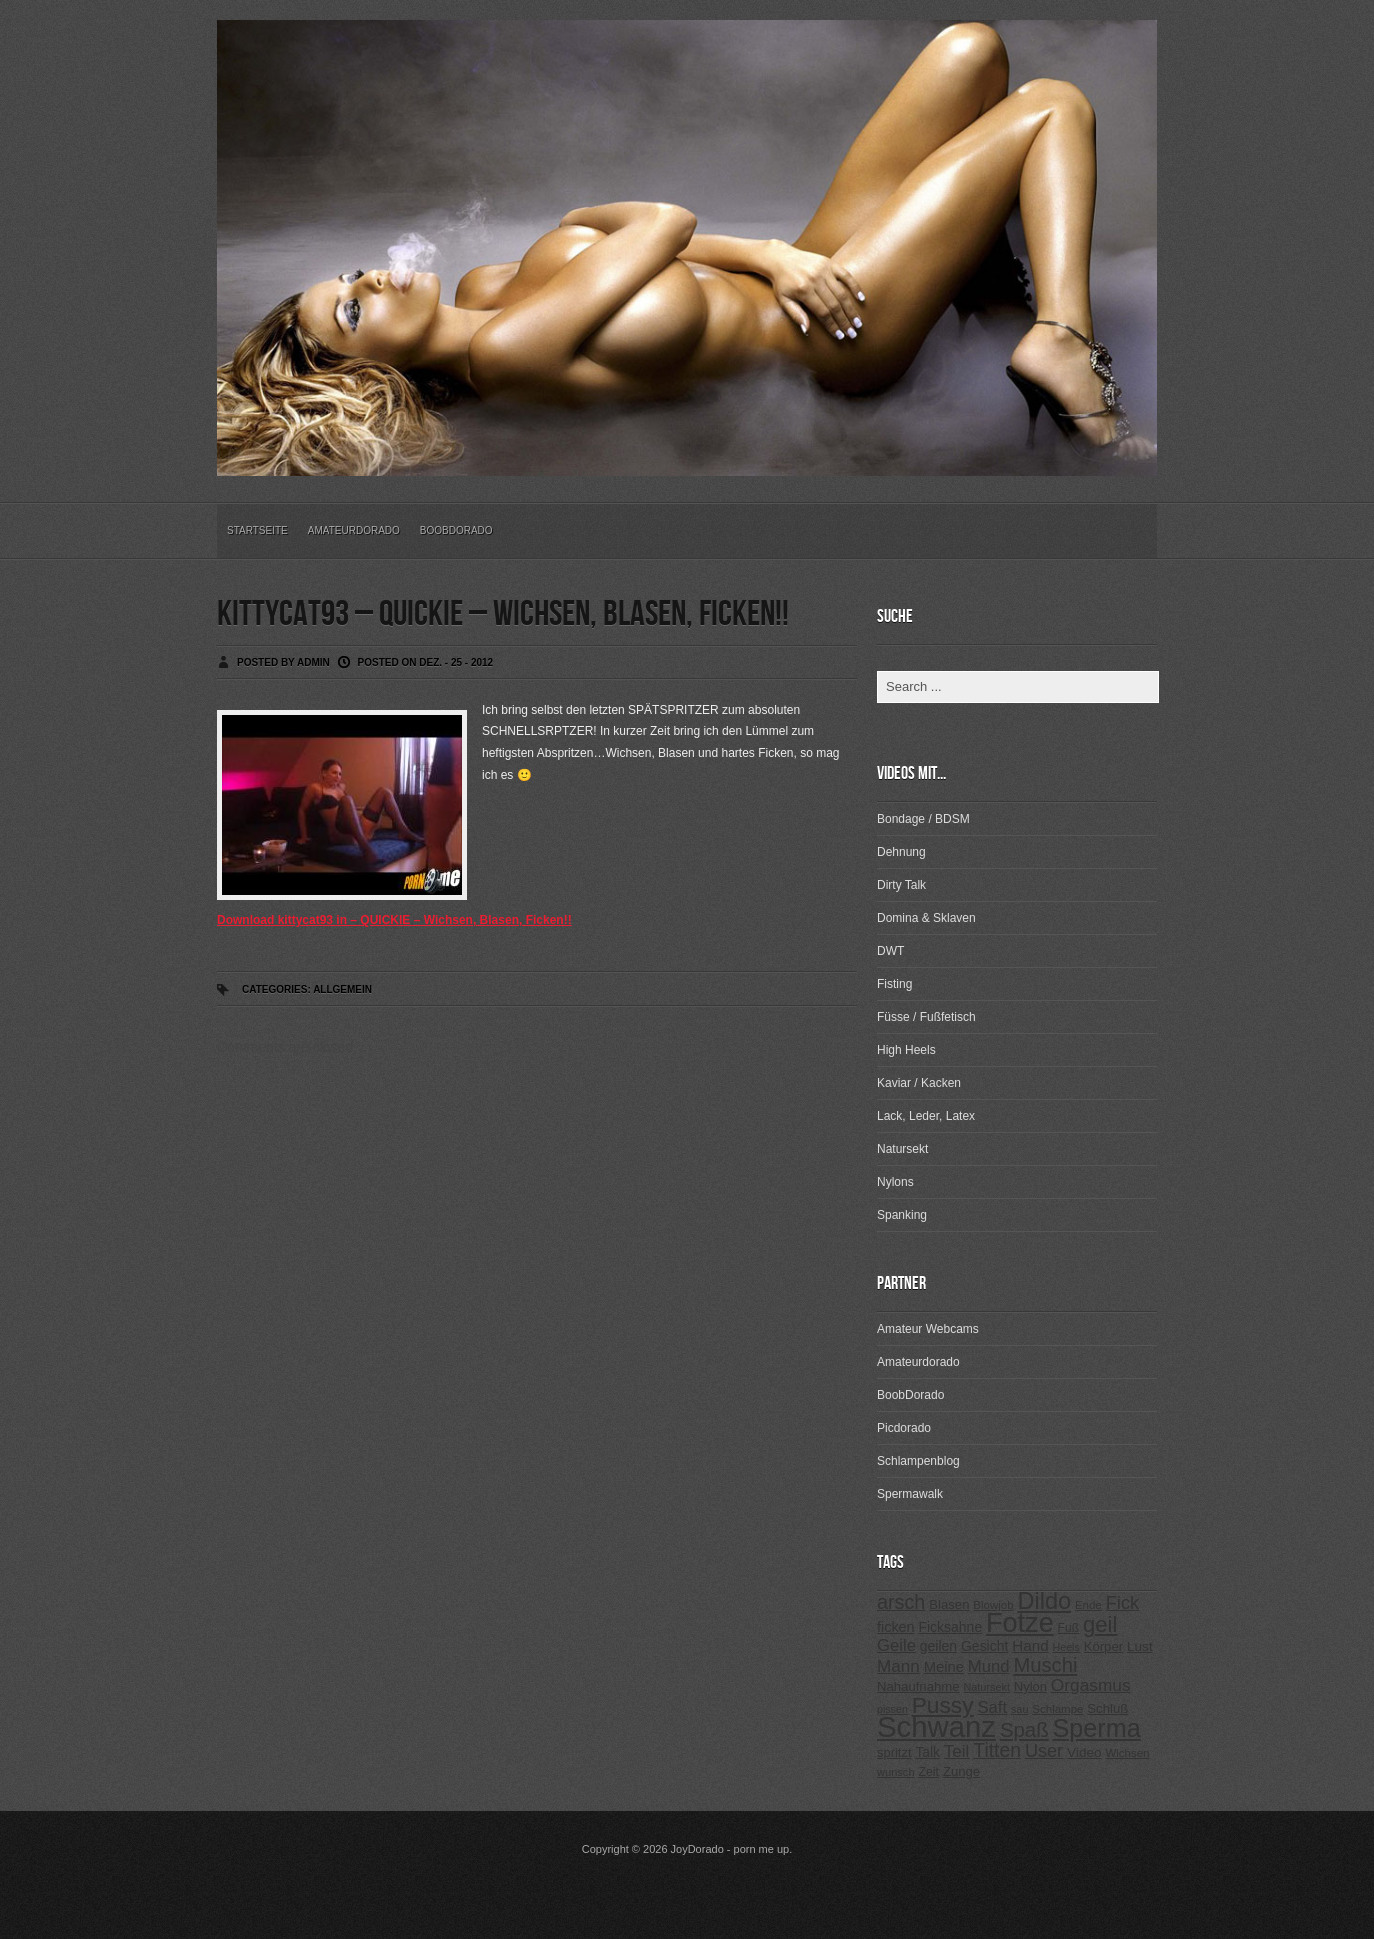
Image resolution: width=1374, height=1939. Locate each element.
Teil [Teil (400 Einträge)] (957, 1751)
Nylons (895, 1182)
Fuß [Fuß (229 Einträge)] (1069, 1628)
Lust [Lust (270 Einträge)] (1140, 1646)
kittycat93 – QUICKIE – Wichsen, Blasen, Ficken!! (503, 614)
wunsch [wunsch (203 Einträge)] (896, 1772)
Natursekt (902, 1149)
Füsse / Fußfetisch (926, 1017)
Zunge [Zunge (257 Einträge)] (961, 1771)
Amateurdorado (354, 530)
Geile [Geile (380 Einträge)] (896, 1645)
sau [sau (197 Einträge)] (1020, 1709)
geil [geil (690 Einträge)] (1100, 1624)
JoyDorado (697, 1849)
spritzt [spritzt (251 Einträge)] (894, 1752)
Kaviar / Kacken (919, 1083)
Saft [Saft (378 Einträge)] (992, 1707)
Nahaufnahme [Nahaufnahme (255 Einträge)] (918, 1686)
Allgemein (342, 989)
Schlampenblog (918, 1461)
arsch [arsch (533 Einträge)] (901, 1602)
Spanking (902, 1215)
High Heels (906, 1050)
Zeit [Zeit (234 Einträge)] (928, 1772)
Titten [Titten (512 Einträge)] (997, 1750)
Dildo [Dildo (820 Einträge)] (1044, 1601)
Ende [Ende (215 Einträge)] (1088, 1605)
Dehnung (901, 852)
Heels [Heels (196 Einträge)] (1066, 1647)
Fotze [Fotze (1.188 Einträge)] (1020, 1623)
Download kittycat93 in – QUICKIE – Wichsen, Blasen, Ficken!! (394, 920)
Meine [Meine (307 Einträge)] (944, 1667)
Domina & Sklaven (926, 918)
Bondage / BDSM (923, 819)
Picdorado (904, 1428)
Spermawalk (910, 1494)
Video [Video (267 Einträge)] (1084, 1752)
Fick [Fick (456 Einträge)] (1123, 1602)
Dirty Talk (901, 885)
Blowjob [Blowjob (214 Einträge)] (993, 1605)
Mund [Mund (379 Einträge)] (989, 1666)
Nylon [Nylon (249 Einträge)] (1030, 1686)
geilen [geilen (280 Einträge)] (938, 1646)
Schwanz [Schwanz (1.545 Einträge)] (936, 1726)
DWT (890, 951)
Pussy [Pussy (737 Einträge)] (943, 1705)
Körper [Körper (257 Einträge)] (1103, 1646)
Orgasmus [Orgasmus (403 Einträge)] (1091, 1685)
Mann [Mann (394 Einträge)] (898, 1666)
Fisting (894, 984)
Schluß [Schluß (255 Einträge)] (1107, 1708)
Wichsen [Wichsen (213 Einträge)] (1127, 1753)
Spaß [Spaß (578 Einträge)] (1024, 1730)
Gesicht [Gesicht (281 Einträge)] (984, 1646)
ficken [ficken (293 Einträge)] (896, 1627)
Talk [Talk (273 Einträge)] (927, 1752)
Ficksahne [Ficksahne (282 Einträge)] (950, 1627)
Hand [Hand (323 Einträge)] (1030, 1645)
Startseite (257, 530)
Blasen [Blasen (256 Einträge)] (949, 1604)
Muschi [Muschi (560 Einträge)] (1045, 1665)
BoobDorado (456, 530)
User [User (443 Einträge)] (1044, 1751)
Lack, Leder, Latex (926, 1116)
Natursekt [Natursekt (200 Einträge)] (986, 1687)
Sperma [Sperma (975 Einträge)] (1097, 1728)
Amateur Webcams (928, 1329)
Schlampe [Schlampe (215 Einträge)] (1057, 1709)
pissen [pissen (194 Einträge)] (892, 1709)
